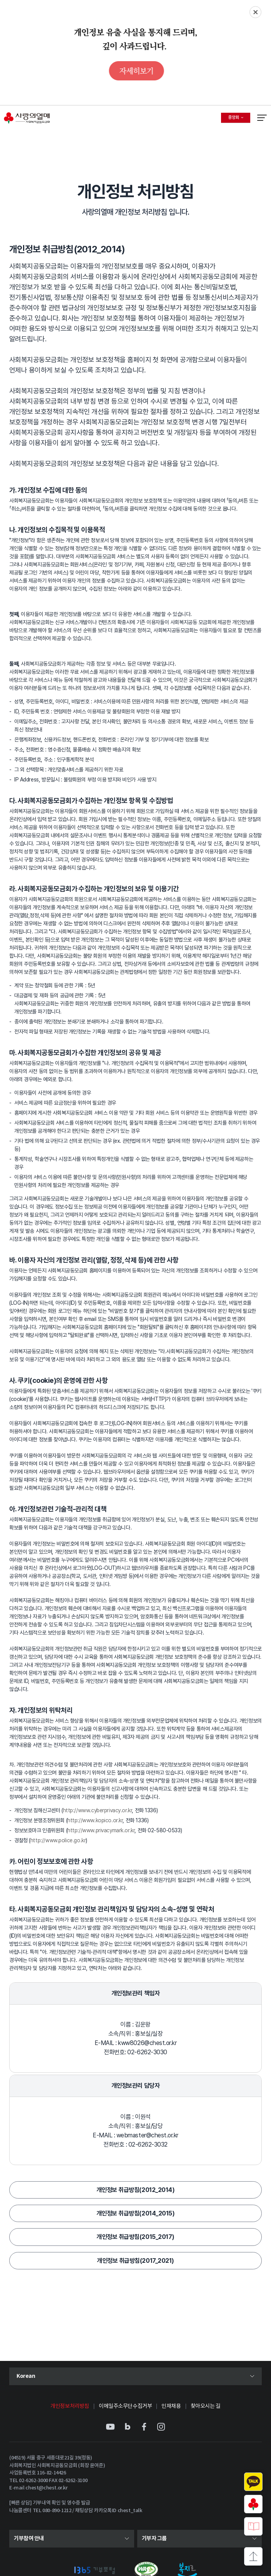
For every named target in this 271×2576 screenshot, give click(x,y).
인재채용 (171, 2406)
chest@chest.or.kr (46, 2488)
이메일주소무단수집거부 (125, 2406)
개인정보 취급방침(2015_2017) (135, 2236)
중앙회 (239, 119)
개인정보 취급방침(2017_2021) (135, 2260)
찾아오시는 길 (206, 2406)
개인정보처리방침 (69, 2406)
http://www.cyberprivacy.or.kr (97, 1810)
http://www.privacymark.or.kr (101, 1830)
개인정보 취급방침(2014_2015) (135, 2213)
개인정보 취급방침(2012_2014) (135, 2190)
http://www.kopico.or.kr (95, 1820)
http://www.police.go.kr (58, 1840)
